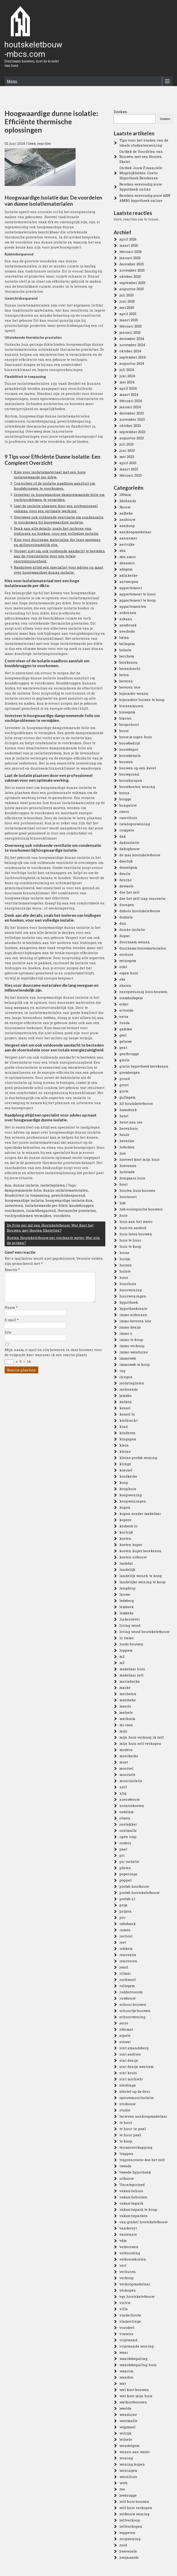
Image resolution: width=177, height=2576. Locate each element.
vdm (123, 2240)
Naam (11, 1313)
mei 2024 (127, 382)
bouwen (126, 761)
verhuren (127, 2271)
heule (124, 1134)
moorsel (126, 1768)
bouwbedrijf (129, 743)
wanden (126, 2377)
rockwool (127, 1979)
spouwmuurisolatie (136, 2097)
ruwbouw (127, 1998)
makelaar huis (132, 1669)
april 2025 (127, 313)
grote (123, 1091)
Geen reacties (39, 143)
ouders (125, 1843)
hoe (122, 1153)
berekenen (128, 662)
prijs (123, 1905)
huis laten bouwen (135, 1234)
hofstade (127, 1171)
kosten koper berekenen (140, 1550)
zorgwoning (130, 2538)
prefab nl (127, 1898)
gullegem (127, 1097)
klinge (125, 1464)
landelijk (127, 1569)
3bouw (124, 507)
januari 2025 (130, 332)
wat (122, 2383)
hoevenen (128, 1165)
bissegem (127, 712)
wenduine (128, 2414)
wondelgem (129, 2445)
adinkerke (128, 575)
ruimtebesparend (41, 1210)
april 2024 (128, 388)
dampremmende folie (23, 1190)
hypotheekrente (133, 1308)
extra (123, 1016)
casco (124, 811)
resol (123, 1967)
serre (123, 2023)
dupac (124, 935)
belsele (125, 650)
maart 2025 (128, 320)
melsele (126, 1712)
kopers (125, 1519)
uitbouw (126, 2178)
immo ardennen (133, 1314)
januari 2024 (130, 407)
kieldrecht (128, 1420)
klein (124, 1445)
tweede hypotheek (135, 2172)
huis (123, 1215)
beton (124, 674)
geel (123, 1035)
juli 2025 (126, 295)
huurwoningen (132, 1296)
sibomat (126, 2029)
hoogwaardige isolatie (24, 1200)
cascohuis (128, 817)
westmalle (128, 2420)
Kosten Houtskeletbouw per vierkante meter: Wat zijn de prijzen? (53, 1240)
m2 (121, 1656)
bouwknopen (130, 780)
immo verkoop (132, 1345)
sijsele (124, 2035)
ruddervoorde (131, 1992)
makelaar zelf (131, 1675)
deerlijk (126, 861)
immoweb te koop (134, 1364)
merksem (127, 1718)
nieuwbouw (129, 1799)
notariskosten (131, 1805)
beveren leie (129, 687)
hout (123, 1184)
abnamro (127, 563)
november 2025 (132, 270)
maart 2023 (128, 469)
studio (124, 2110)
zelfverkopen (130, 2526)
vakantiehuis (131, 2190)
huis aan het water (136, 1221)
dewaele (126, 886)
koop (123, 1482)
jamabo (125, 1395)
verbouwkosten (132, 2259)
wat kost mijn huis (135, 2396)
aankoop (127, 525)
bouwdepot (128, 749)
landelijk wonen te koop (140, 1575)
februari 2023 (130, 475)
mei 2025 (126, 307)
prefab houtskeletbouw (139, 1892)
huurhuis (127, 1283)
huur (123, 1277)
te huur (125, 2122)
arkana (125, 619)
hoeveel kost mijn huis (139, 1159)
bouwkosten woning (137, 786)
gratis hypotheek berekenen (143, 1066)
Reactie (12, 1269)
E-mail (12, 1325)
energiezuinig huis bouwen (143, 991)
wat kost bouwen (134, 2389)
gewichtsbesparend (68, 1195)
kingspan (127, 1439)
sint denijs (128, 2060)
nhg (123, 1793)
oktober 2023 (130, 425)
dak (122, 836)
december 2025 (131, 264)
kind (123, 1426)
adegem (126, 569)
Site (8, 1337)
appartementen (132, 606)
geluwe (125, 1041)
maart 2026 (128, 245)
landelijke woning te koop (142, 1582)
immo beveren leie (135, 1321)
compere (126, 830)
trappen (126, 2153)
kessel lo (127, 1414)
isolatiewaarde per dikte (46, 1205)
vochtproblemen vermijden (28, 1215)
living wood (129, 1625)
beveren (126, 681)
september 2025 (132, 282)
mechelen (127, 1693)
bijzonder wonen (133, 693)
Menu (12, 81)
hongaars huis (132, 1178)
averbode (127, 631)
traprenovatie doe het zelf (142, 2159)
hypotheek (128, 1302)
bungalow (128, 805)
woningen (128, 2470)
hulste (125, 1271)
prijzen (125, 1911)
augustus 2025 (131, 289)
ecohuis (126, 954)
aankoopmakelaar (135, 532)
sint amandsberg (134, 2048)
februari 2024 (130, 400)
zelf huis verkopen (135, 2507)
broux (124, 792)
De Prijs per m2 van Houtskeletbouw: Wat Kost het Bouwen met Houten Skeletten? (50, 1228)
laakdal (126, 1563)
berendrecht (129, 668)
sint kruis (128, 2072)
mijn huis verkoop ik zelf (141, 1737)
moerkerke (128, 1756)
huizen (125, 1265)
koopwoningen (132, 1501)
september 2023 (132, 431)
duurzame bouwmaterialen (142, 948)
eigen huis (128, 973)
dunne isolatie (26, 1185)
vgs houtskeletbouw (136, 2296)
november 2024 (132, 344)
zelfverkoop (129, 2520)
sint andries (130, 2054)
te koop (125, 2141)
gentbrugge (129, 1053)
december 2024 (131, 338)
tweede (125, 2166)
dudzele (126, 917)
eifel (123, 966)
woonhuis (128, 2476)
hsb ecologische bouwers (141, 1209)
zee (122, 2489)
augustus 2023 (131, 438)
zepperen (127, 2532)
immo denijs (130, 1327)
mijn (123, 1731)
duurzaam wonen (134, 942)
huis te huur (130, 1240)
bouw (124, 730)
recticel (126, 1936)
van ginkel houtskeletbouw (143, 2222)
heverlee (126, 1140)
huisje (124, 1258)
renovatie (127, 1954)
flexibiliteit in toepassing (27, 1195)
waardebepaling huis (137, 2364)
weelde (125, 2408)
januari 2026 (130, 257)
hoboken (127, 1147)
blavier (125, 718)
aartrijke (127, 544)
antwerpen (129, 581)
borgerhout (129, 724)
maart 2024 (129, 394)
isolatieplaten (52, 1185)
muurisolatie (130, 1780)
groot (124, 1084)
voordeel (126, 2327)
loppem (126, 1650)
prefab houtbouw (134, 1886)
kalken (125, 1401)
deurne (125, 879)
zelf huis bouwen (134, 2501)
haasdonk (128, 1109)
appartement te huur (137, 594)
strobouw (127, 2103)
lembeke (126, 1613)
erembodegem (131, 998)
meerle (125, 1706)
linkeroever (129, 1619)
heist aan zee (130, 1122)
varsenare (128, 2234)
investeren (14, 1205)
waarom (126, 2371)
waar (123, 2352)
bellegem (127, 643)
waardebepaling (133, 2358)
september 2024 (132, 357)
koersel (125, 1470)
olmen (124, 1818)
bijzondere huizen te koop (142, 699)
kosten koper (130, 1544)
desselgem (128, 867)
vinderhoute (130, 2315)
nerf (123, 1787)
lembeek (126, 1606)
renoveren (128, 1961)
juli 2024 (126, 369)
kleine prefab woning (138, 1457)
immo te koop (131, 1339)
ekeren (125, 985)
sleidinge (127, 2085)
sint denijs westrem (136, 2066)
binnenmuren (131, 705)
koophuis (127, 1488)
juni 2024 (127, 375)
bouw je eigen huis (135, 737)
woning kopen (132, 2464)
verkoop (126, 2277)
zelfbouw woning (134, 2514)
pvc (122, 1917)
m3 (121, 1662)
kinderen (127, 1432)
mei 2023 (126, 456)
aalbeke (126, 513)
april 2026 (127, 239)
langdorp (127, 1588)
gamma (125, 1029)
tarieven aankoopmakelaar (143, 2116)
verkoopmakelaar (134, 2284)
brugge (125, 799)
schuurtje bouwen (134, 2010)
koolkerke (128, 1476)
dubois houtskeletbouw (139, 911)
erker (124, 1004)
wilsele (125, 2439)
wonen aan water (134, 2451)
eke (122, 979)
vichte (124, 2302)
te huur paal (130, 2135)
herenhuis (128, 1128)
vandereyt (128, 2228)
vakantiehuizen (133, 2197)
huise (124, 1252)
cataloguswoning (134, 824)
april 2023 (127, 462)
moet (123, 1762)
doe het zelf (129, 892)
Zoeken (120, 111)
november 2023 (132, 419)
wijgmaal (127, 2427)
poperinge (128, 1874)
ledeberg (126, 1600)
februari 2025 (130, 326)
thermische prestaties (76, 1210)
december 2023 (131, 413)
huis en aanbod (132, 1227)
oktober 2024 (130, 351)
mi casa (126, 1724)
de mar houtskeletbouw (139, 855)
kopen (124, 1507)
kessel (124, 1408)
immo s (125, 1333)
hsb (122, 1203)
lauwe (124, 1594)
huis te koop (130, 1246)
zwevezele (128, 2551)
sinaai (125, 2041)
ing (122, 1370)
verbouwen (129, 2246)
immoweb (127, 1358)
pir (122, 1855)
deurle (124, 873)
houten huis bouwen (137, 1190)
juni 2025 (127, 301)
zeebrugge (128, 2495)
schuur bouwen (132, 2004)
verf (122, 2265)
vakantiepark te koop (138, 2209)
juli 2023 (126, 444)
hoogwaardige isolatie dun (68, 1200)
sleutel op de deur (134, 2091)
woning (126, 2458)
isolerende (128, 1389)
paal (123, 1849)
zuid (123, 2545)
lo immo (126, 1637)
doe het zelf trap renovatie (142, 898)
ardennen (127, 612)
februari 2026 (130, 251)
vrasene (126, 2333)
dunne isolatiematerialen (65, 1190)
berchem (126, 656)
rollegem (127, 1985)
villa (123, 2309)
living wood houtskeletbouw (144, 1631)
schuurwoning (132, 2016)
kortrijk (126, 1532)
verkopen (127, 2290)
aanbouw (127, 519)
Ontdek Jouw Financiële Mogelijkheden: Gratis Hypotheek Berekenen (140, 172)
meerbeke (127, 1700)
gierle (124, 1060)
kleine (125, 1451)
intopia (126, 1377)
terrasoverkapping (135, 2147)
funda (124, 1022)
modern (126, 1749)
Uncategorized (132, 2184)
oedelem (126, 1811)
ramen (125, 1930)
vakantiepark (131, 2203)
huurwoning (130, 1290)
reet (122, 1942)
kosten (125, 1538)
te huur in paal (132, 2128)
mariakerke (129, 1681)
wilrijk (125, 2433)
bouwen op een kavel (137, 768)
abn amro (127, 556)
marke (124, 1687)
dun (8, 1185)
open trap (127, 1836)
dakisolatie (129, 842)
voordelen (62, 1215)
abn (122, 550)
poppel (125, 1880)
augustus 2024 (131, 363)
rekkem (126, 1948)
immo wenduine (133, 1352)
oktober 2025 (130, 276)
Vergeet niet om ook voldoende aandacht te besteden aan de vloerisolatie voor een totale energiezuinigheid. (59, 556)
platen (125, 1867)
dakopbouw (129, 848)
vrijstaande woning (136, 2346)
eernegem (127, 960)
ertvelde (126, 1010)
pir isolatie (129, 1861)
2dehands (127, 500)
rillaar (125, 1973)
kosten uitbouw (133, 1557)
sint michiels (131, 2079)
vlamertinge (130, 2321)
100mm (125, 494)
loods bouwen (131, 1644)
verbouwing (129, 2253)
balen (124, 637)
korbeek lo (128, 1526)
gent (123, 1047)
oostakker (128, 1824)
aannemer (128, 538)
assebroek (128, 625)
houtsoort (128, 1196)
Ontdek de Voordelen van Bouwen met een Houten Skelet (141, 156)
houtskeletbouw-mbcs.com (33, 49)
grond (124, 1078)
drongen (126, 904)
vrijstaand (128, 2340)
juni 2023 (127, 450)
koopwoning (130, 1495)
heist (123, 1116)
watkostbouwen (133, 2402)
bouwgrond (129, 774)
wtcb (123, 2482)
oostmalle (128, 1830)
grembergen (129, 1072)
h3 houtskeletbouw (136, 1103)
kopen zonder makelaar (140, 1513)
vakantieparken (133, 2215)
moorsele (127, 1774)
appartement (130, 587)
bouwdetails (130, 755)
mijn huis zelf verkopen (140, 1743)
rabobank (127, 1923)
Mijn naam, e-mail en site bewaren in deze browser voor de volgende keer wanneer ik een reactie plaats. (53, 1358)
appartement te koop (137, 600)
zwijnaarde (129, 2557)
